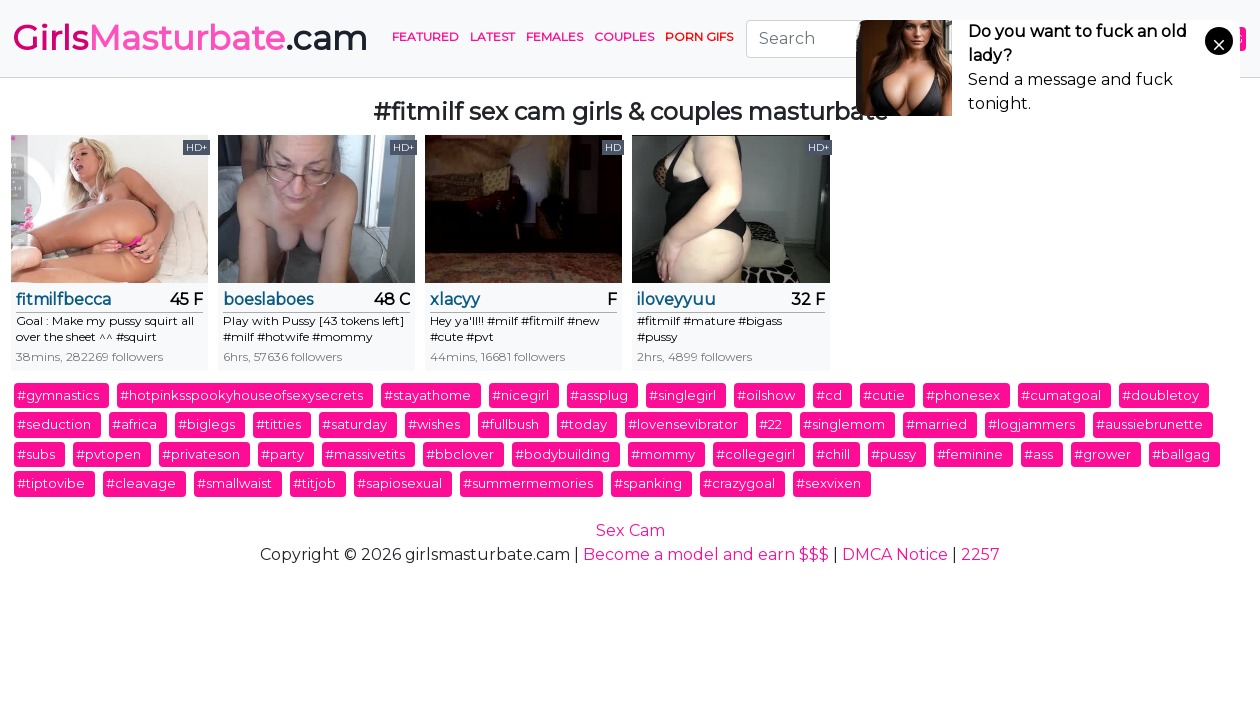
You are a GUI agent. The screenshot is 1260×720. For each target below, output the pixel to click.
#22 (770, 424)
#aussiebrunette (1149, 424)
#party (282, 454)
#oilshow (766, 395)
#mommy (663, 454)
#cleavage (141, 483)
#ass (1038, 454)
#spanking (648, 483)
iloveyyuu (676, 299)
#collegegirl (755, 454)
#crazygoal (739, 483)
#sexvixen (828, 483)
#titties (278, 424)
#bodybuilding (562, 454)
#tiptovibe (51, 483)
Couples (624, 36)
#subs (36, 454)
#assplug (599, 395)
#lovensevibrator (683, 424)
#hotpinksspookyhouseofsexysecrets (241, 395)
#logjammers (1031, 424)
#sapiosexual (399, 483)
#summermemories (528, 483)
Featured (425, 36)
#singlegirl (682, 395)
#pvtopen (108, 454)
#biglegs (206, 424)
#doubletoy (1160, 395)
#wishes (434, 424)
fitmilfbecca (63, 299)
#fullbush (510, 424)
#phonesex (963, 395)
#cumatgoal (1061, 395)
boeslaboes (268, 299)
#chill (833, 454)
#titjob (314, 483)
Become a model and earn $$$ (706, 554)
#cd (829, 395)
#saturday (354, 424)
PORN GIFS (699, 36)
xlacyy (455, 299)
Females (554, 36)
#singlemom (844, 424)
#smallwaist (234, 483)
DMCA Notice (895, 554)
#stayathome (427, 395)
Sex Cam (630, 530)
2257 (980, 554)
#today (583, 424)
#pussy (893, 454)
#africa (134, 424)
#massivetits (365, 454)
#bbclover (460, 454)
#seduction (54, 424)
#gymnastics (58, 395)
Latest (492, 36)
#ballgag (1181, 454)
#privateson (201, 454)
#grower (1102, 454)
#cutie (884, 395)
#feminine (970, 454)
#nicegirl (520, 395)
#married (936, 424)
